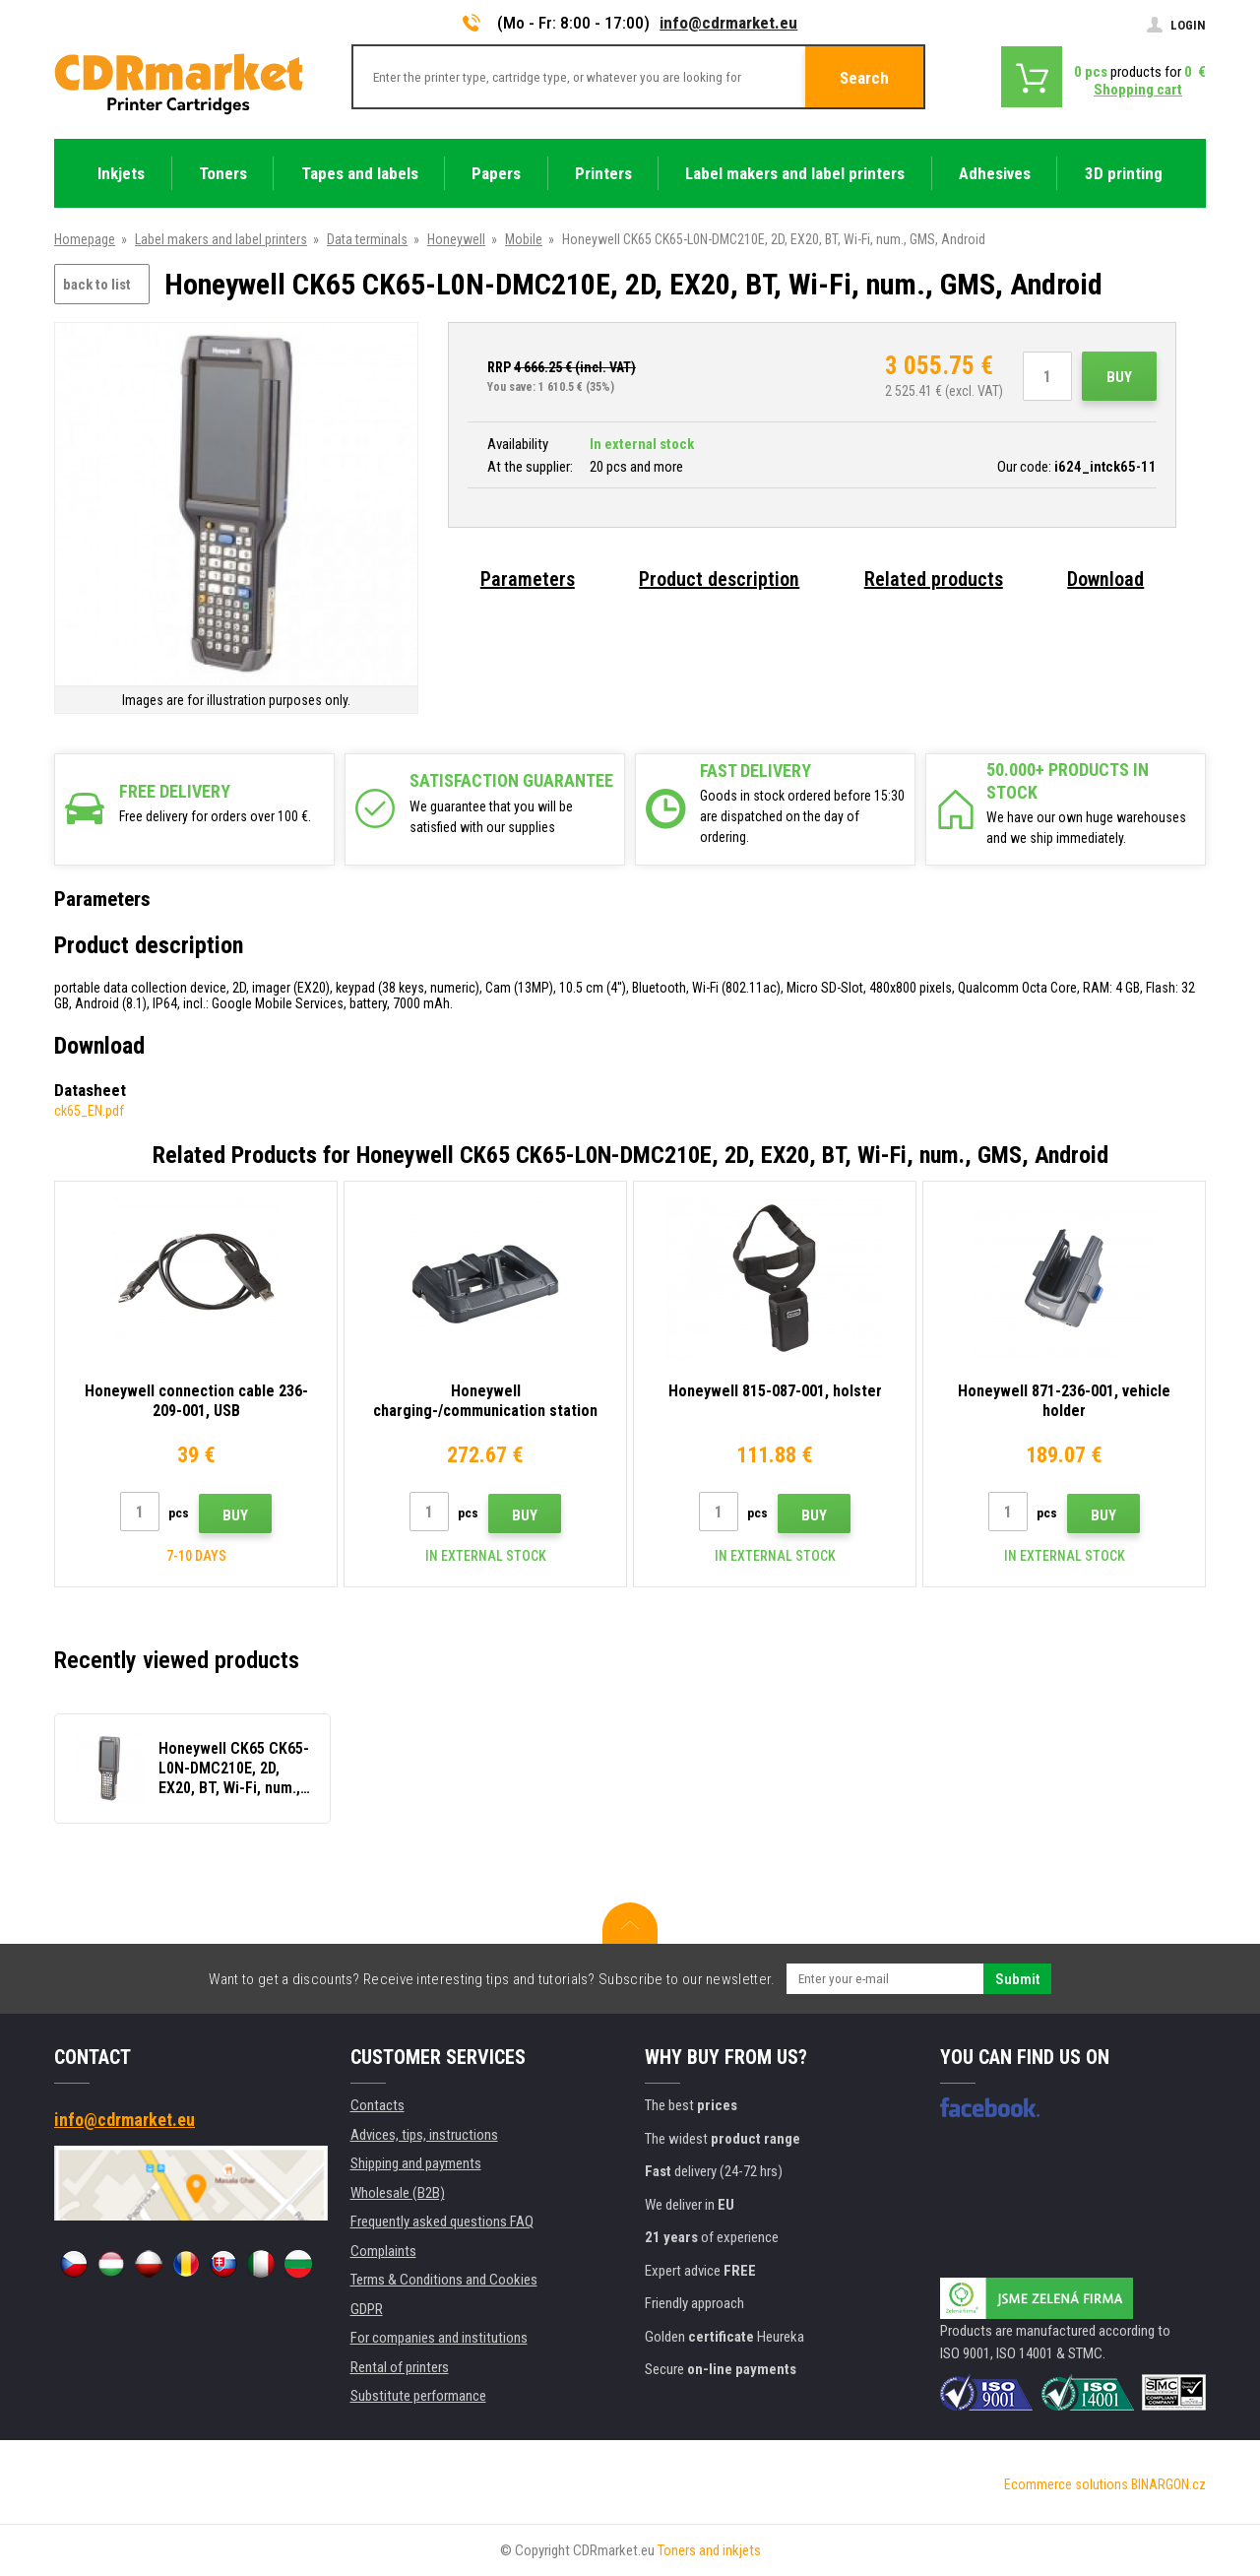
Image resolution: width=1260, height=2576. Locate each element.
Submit (1017, 1979)
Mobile (523, 239)
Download (1105, 579)
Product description (719, 579)
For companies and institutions (439, 2338)
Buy (1119, 377)
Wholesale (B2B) (397, 2193)
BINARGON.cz (1168, 2484)
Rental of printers (399, 2367)
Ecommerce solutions (1066, 2484)
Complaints (383, 2251)
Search (864, 78)
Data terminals (367, 239)
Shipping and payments (415, 2163)
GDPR (366, 2309)
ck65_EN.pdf (89, 1111)
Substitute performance (418, 2396)
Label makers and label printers (221, 239)
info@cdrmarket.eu (728, 22)
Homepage (84, 239)
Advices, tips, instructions (424, 2135)
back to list (97, 284)
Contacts (377, 2105)
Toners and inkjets (709, 2550)
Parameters (527, 579)
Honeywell (456, 239)
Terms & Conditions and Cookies (443, 2279)
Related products (933, 579)
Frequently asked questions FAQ (442, 2221)
